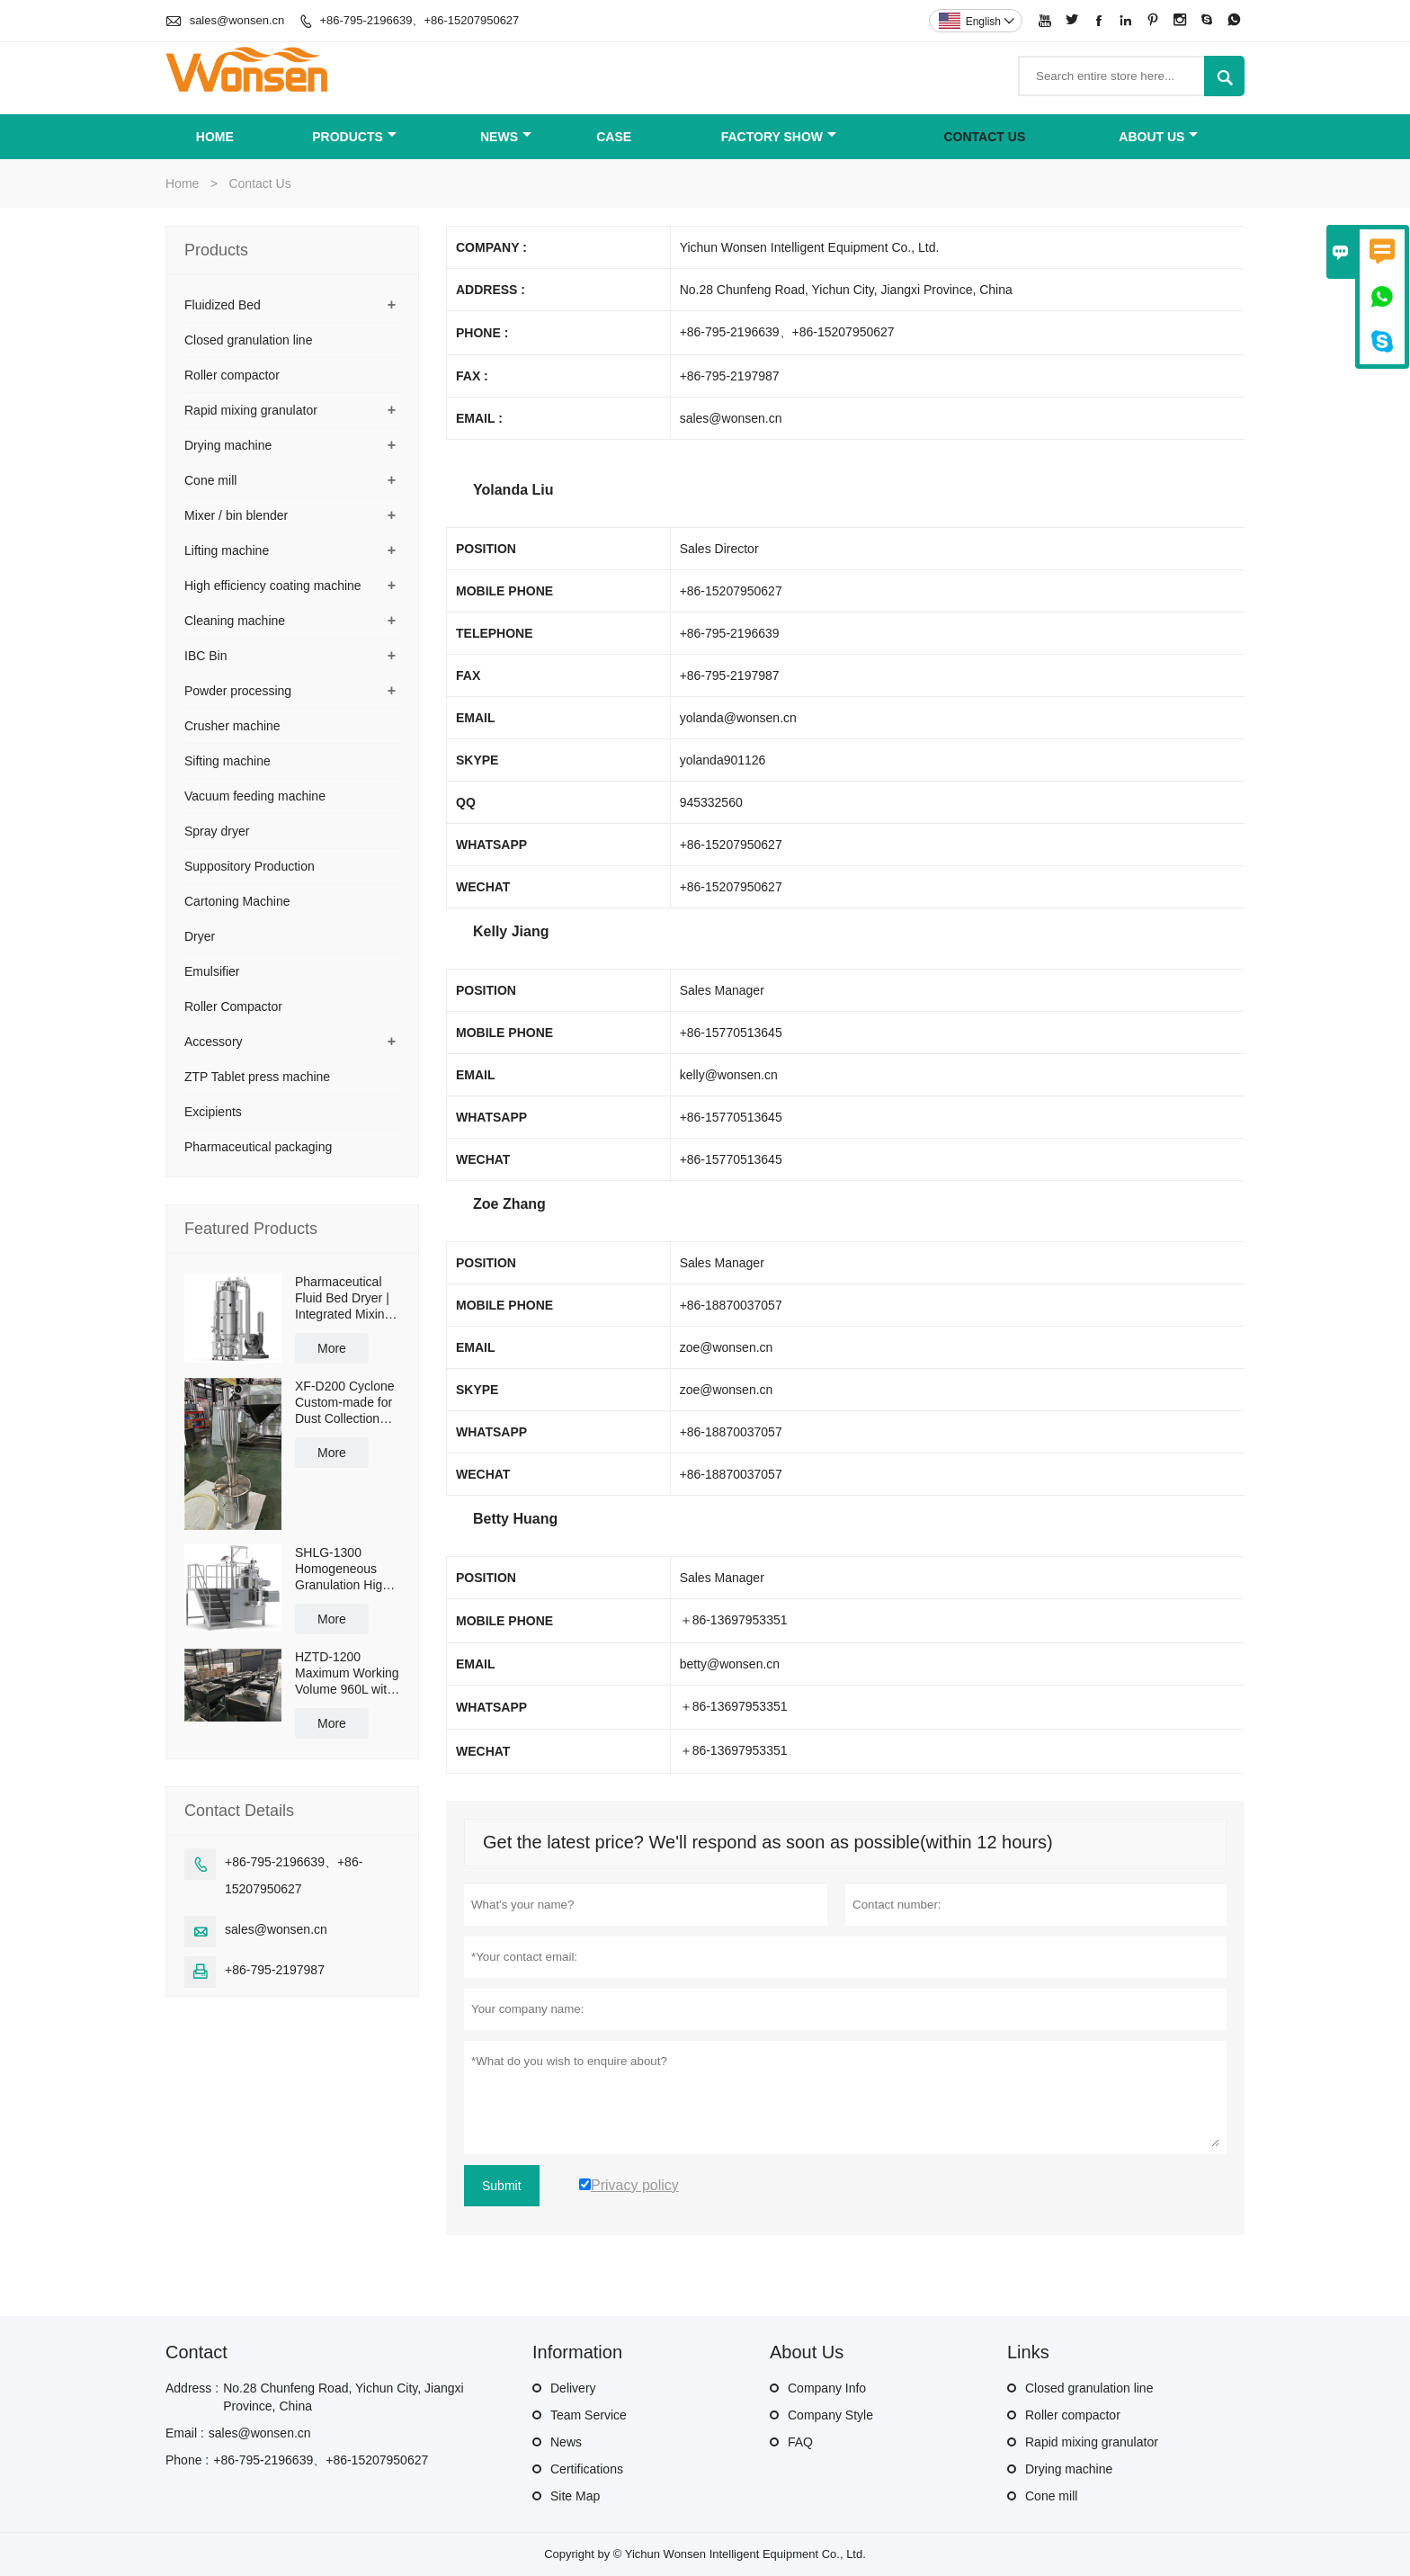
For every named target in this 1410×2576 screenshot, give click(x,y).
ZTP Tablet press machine (257, 1076)
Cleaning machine (234, 620)
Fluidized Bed (222, 305)
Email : (184, 2433)
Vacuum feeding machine (255, 796)
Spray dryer (216, 831)
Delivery (573, 2388)
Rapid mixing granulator (250, 410)
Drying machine (228, 445)
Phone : (187, 2460)
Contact (196, 2352)
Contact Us (985, 137)
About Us (1158, 137)
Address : (192, 2388)
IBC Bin (205, 655)
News (505, 137)
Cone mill (210, 480)
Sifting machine (227, 761)
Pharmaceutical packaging (258, 1147)
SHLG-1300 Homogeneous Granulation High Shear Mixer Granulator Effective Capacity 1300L (345, 1569)
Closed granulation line (248, 340)
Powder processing (237, 691)
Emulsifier (211, 971)
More (331, 1348)
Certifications (586, 2469)
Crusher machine (232, 726)
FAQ (800, 2442)
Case (613, 137)
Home (215, 137)
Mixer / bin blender (236, 515)
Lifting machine (226, 550)
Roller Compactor (233, 1006)
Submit (502, 2185)
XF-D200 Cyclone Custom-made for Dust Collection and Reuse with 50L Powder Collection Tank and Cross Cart (345, 1403)
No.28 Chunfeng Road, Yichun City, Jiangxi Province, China (343, 2397)
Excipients (213, 1112)
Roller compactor (232, 375)
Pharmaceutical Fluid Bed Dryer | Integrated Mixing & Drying (343, 1298)
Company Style (830, 2415)
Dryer (199, 936)
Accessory (213, 1041)
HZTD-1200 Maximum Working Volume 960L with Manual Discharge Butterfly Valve (347, 1673)
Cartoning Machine (237, 901)
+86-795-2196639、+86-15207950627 (419, 20)
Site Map (575, 2496)
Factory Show (778, 137)
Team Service (588, 2415)
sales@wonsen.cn (237, 20)
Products (354, 137)
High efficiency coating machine (272, 585)
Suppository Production (249, 866)
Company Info (827, 2388)
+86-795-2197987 (275, 1970)
